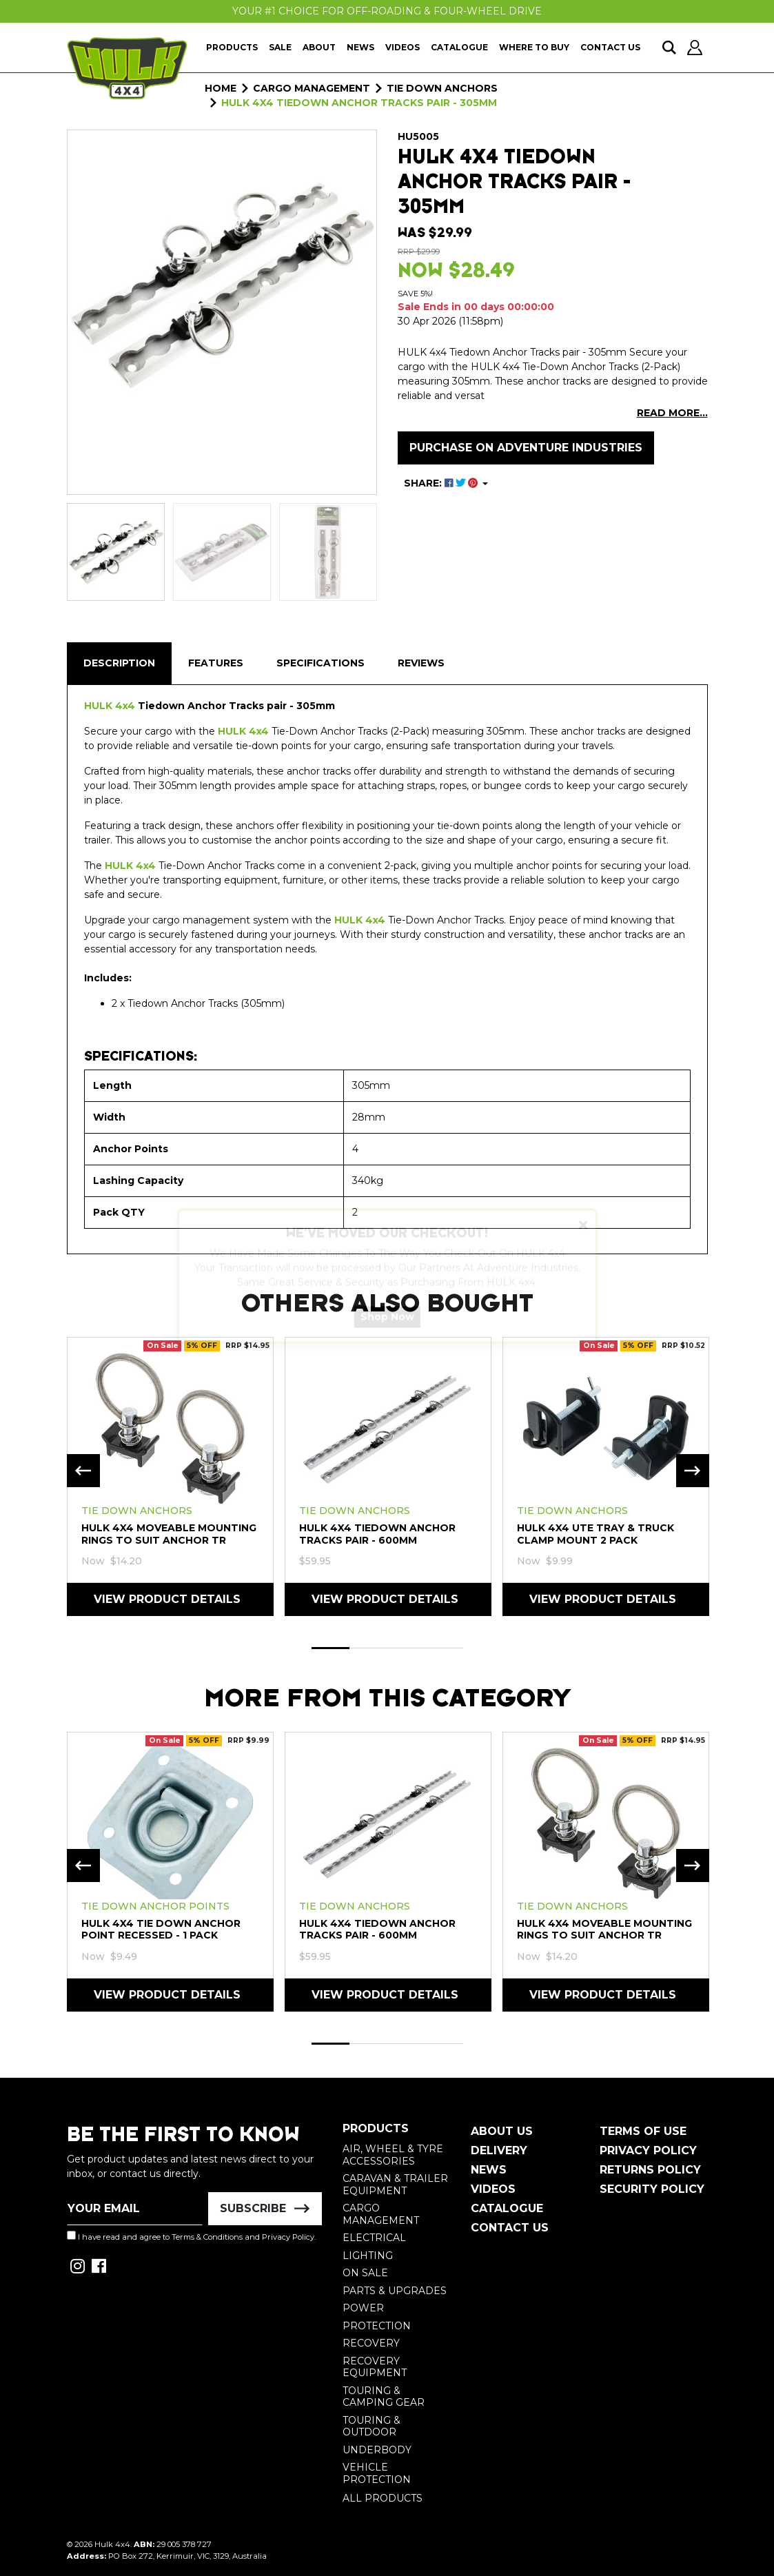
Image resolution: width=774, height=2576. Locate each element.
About (319, 47)
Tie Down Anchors (136, 1510)
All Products (382, 2498)
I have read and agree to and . (191, 2236)
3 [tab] (406, 1648)
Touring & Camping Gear (384, 2396)
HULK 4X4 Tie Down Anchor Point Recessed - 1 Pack (161, 1929)
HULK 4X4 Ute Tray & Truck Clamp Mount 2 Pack (595, 1534)
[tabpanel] (170, 1476)
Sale (280, 47)
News (360, 47)
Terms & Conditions (207, 2237)
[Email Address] (135, 2208)
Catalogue (459, 47)
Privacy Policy (288, 2237)
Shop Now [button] (387, 1328)
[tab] (119, 663)
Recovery (371, 2343)
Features (215, 663)
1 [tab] (330, 1648)
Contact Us (610, 47)
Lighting (368, 2255)
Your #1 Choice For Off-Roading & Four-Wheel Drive (387, 11)
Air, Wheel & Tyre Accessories (393, 2155)
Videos (402, 47)
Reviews (421, 663)
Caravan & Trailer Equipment (395, 2184)
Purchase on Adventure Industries (525, 447)
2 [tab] (368, 1648)
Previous (83, 1470)
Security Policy (652, 2189)
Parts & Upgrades (395, 2290)
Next (692, 1470)
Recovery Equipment (375, 2367)
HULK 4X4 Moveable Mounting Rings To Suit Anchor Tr (168, 1534)
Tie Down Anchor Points (155, 1906)
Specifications (320, 663)
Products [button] (232, 47)
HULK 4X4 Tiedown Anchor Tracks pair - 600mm (377, 1534)
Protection (377, 2326)
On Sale (365, 2273)
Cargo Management (381, 2214)
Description (119, 663)
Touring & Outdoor (371, 2426)
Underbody (377, 2450)
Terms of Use (643, 2131)
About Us (502, 2131)
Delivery (499, 2150)
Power (363, 2308)
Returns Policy (650, 2169)
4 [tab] (444, 1648)
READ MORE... (672, 413)
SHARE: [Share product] (442, 483)
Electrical (374, 2237)
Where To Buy (534, 47)
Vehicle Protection (377, 2473)
